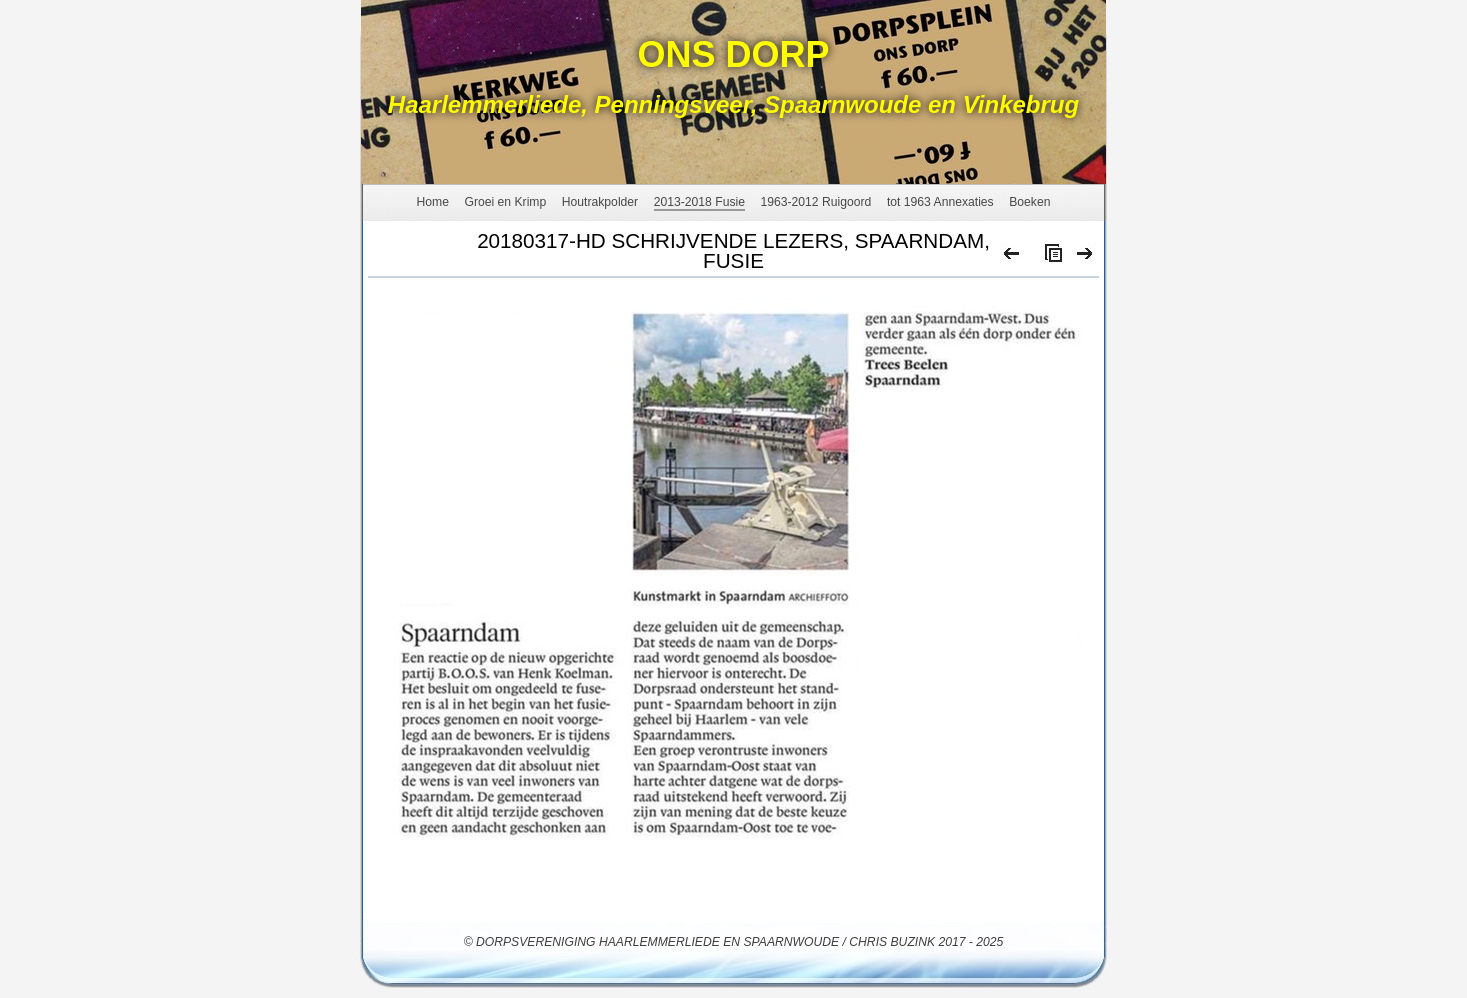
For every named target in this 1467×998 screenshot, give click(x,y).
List (1049, 258)
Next (1085, 258)
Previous (1012, 258)
